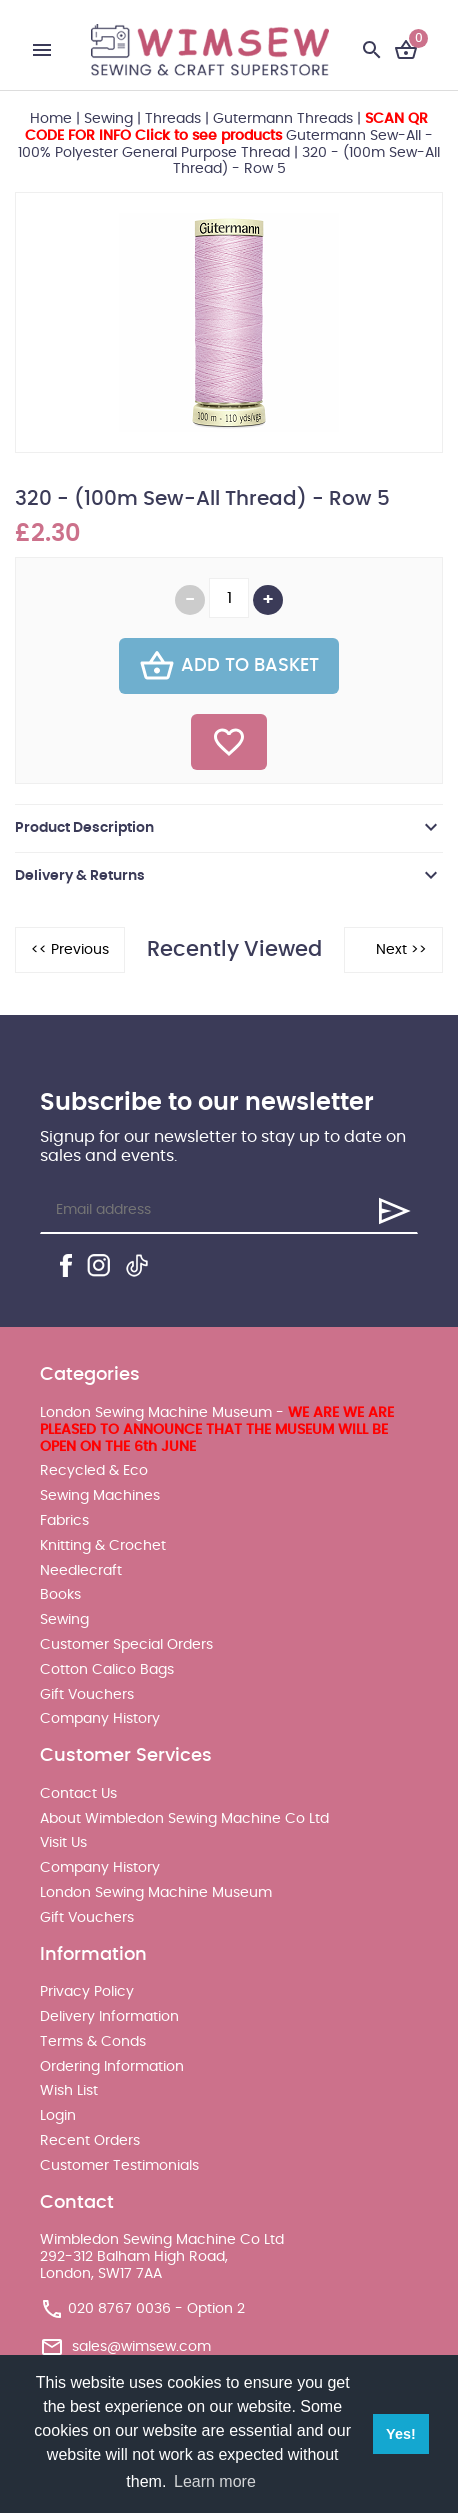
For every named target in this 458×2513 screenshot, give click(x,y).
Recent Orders (90, 2141)
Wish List (69, 2091)
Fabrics (64, 1521)
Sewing (108, 119)
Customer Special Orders (126, 1645)
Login (58, 2116)
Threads (173, 119)
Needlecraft (81, 1571)
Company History (100, 1719)
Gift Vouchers (87, 1695)
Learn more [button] (215, 2481)
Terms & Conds (93, 2042)
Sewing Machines (100, 1496)
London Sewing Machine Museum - (217, 1430)
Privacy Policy (87, 1992)
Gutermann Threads (283, 119)
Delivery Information (109, 2017)
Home (51, 119)
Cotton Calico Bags (107, 1670)
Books (60, 1595)
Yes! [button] (401, 2434)
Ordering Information (112, 2067)
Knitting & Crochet (103, 1546)
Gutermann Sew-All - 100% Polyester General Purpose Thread (225, 136)
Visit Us (63, 1843)
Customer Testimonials (119, 2166)
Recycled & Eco (94, 1471)
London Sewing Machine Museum (156, 1893)
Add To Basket (229, 666)
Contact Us (78, 1794)
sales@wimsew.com (141, 2346)
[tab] (229, 828)
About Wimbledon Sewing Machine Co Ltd (184, 1819)
